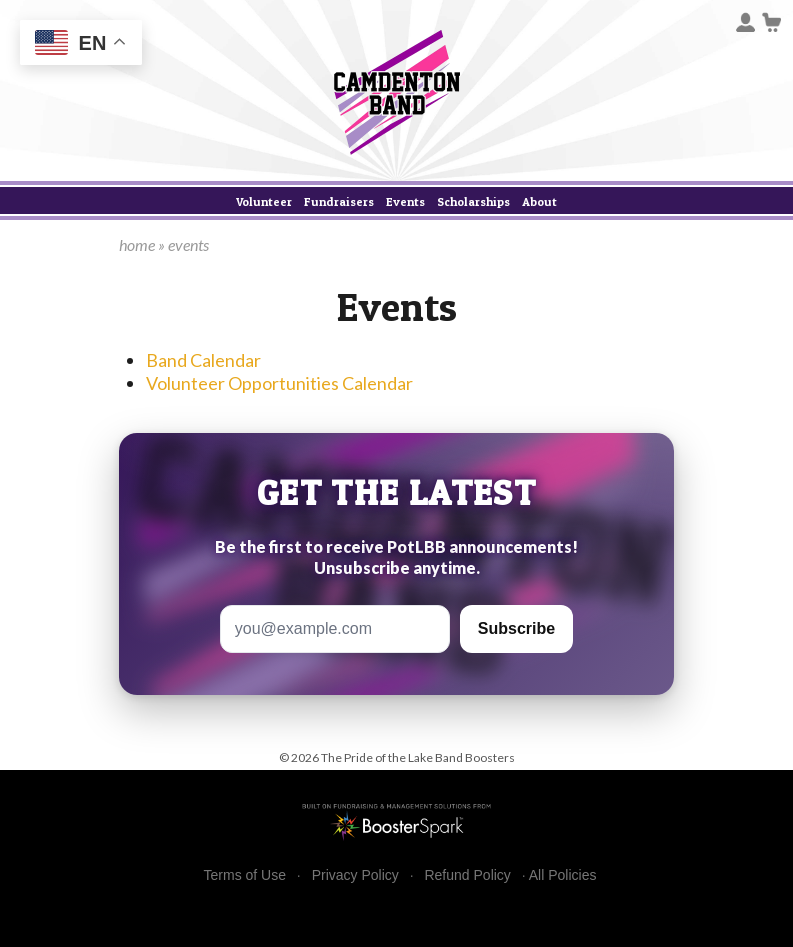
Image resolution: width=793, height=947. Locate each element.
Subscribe (516, 628)
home (137, 244)
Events (405, 201)
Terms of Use (245, 875)
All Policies (563, 875)
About (539, 201)
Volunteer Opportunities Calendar (279, 383)
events (188, 244)
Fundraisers (339, 201)
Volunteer (264, 201)
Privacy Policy (355, 875)
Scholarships (473, 201)
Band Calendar (203, 360)
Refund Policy (467, 875)
